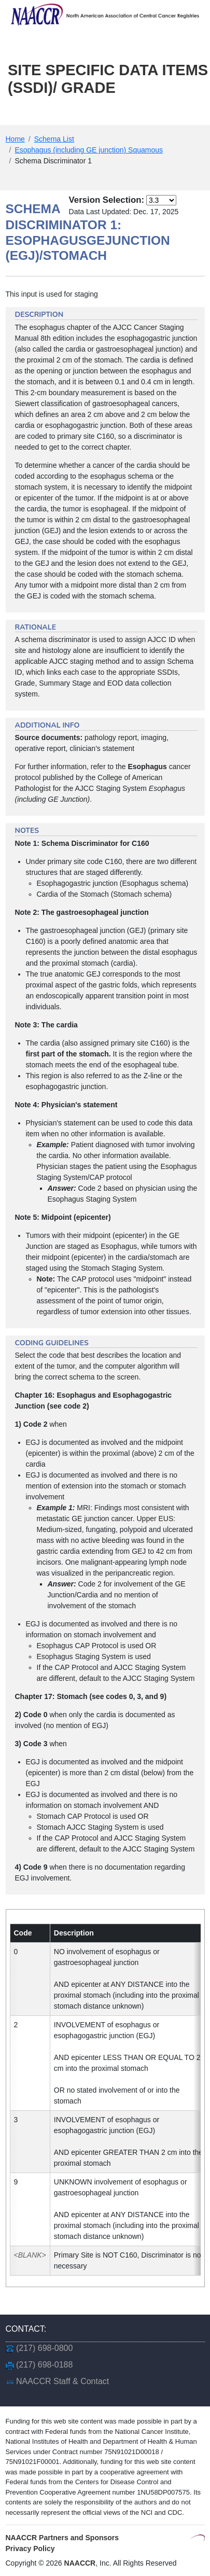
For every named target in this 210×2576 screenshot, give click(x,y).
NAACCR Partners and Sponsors (62, 2537)
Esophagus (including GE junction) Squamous (89, 150)
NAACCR (80, 2563)
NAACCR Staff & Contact (62, 2381)
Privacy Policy (30, 2548)
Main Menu (43, 114)
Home (15, 139)
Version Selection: (106, 200)
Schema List (54, 139)
